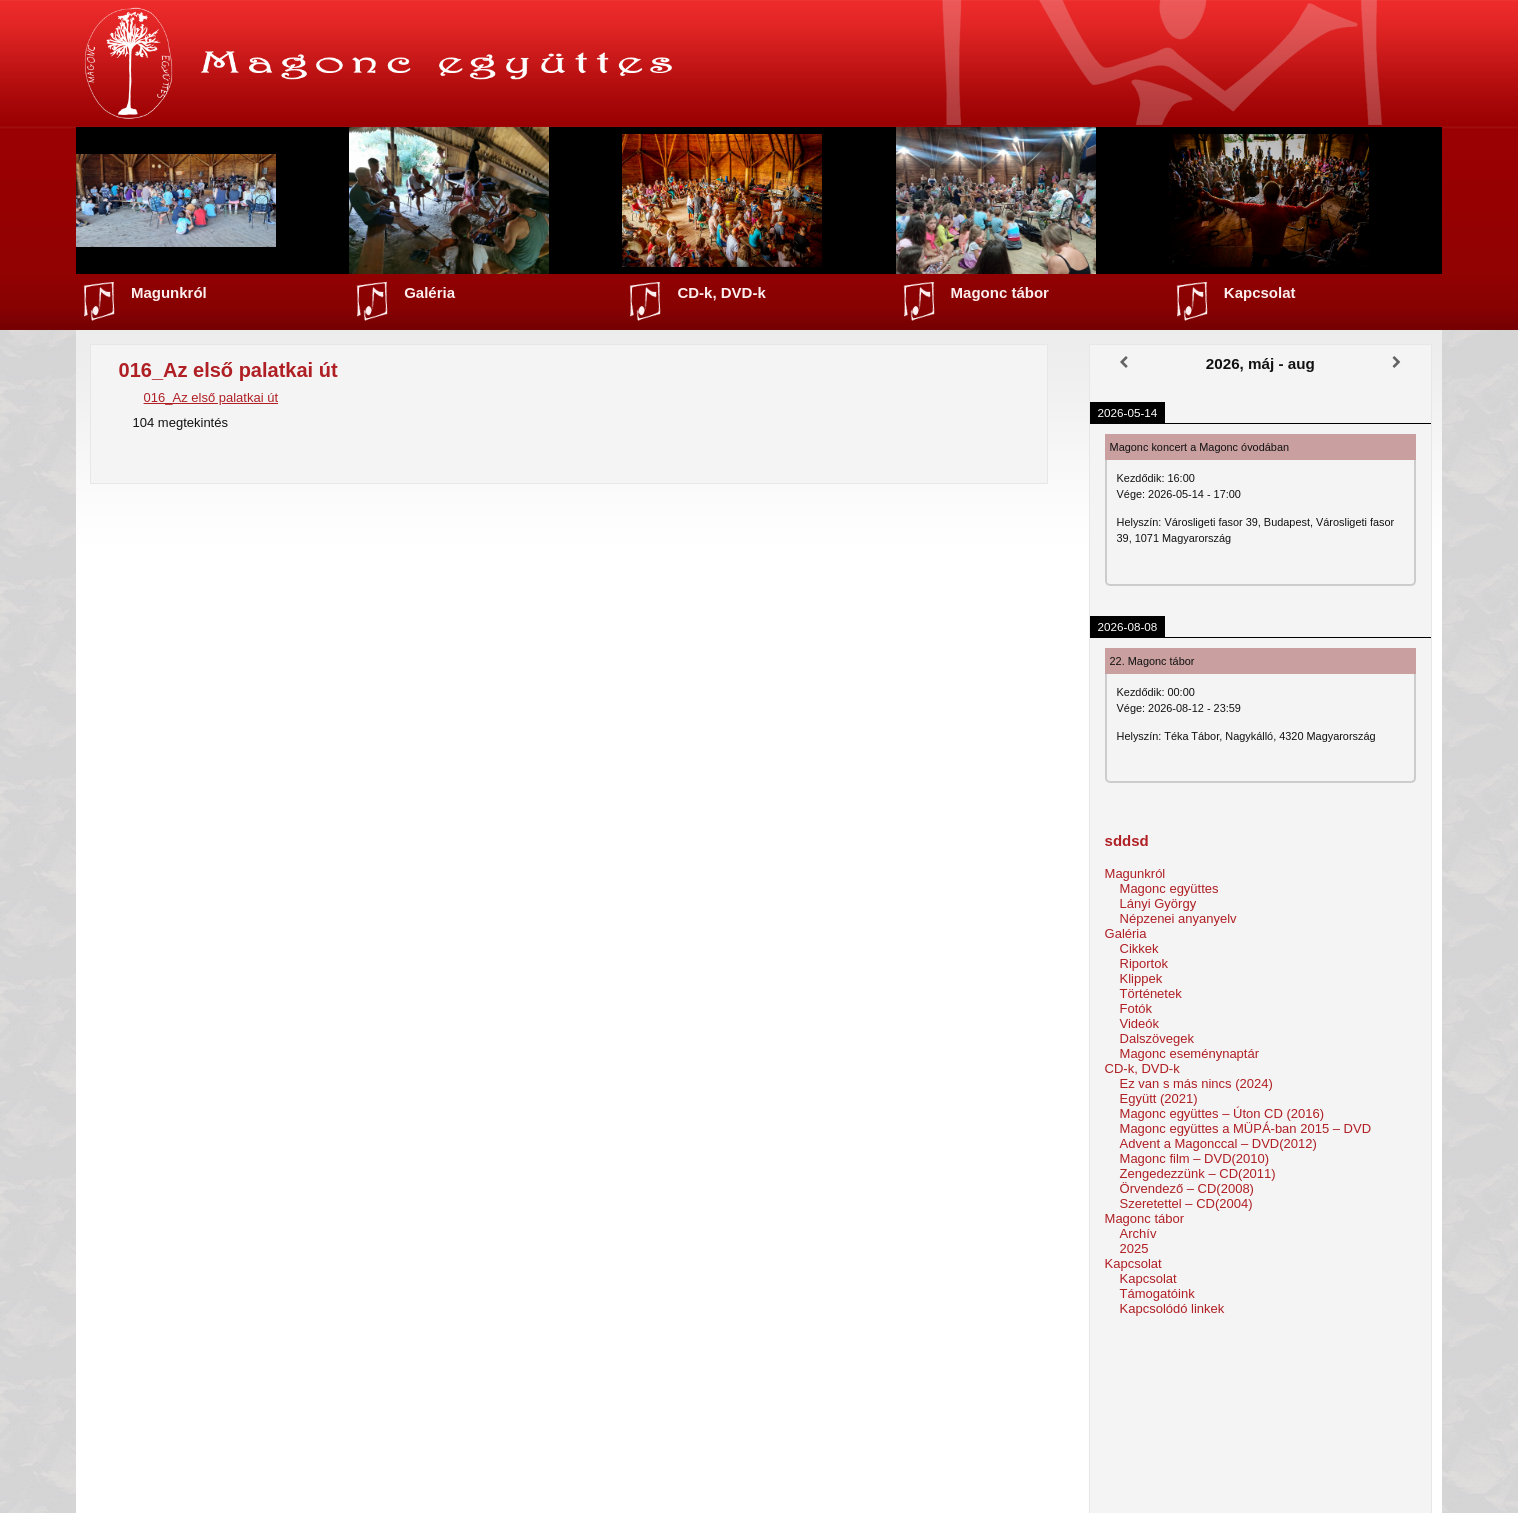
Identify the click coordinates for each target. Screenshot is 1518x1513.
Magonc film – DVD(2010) (1195, 1158)
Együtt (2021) (1159, 1098)
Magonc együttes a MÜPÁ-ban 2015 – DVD (1245, 1128)
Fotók (1136, 1008)
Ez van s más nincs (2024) (1196, 1083)
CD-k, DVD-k (721, 292)
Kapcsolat (1260, 292)
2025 (1134, 1248)
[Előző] (1124, 363)
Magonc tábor (1000, 292)
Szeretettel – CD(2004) (1186, 1203)
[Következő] (1397, 363)
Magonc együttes (1169, 888)
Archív (1138, 1233)
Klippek (1141, 978)
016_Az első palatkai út (211, 397)
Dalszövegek (1157, 1038)
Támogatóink (1157, 1293)
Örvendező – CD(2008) (1187, 1188)
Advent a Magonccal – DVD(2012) (1218, 1143)
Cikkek (1139, 948)
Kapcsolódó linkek (1172, 1308)
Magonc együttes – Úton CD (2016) (1222, 1113)
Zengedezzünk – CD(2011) (1198, 1173)
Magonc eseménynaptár (1189, 1053)
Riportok (1144, 963)
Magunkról (169, 292)
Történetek (1151, 993)
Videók (1140, 1023)
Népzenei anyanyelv (1178, 918)
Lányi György (1158, 903)
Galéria (429, 292)
